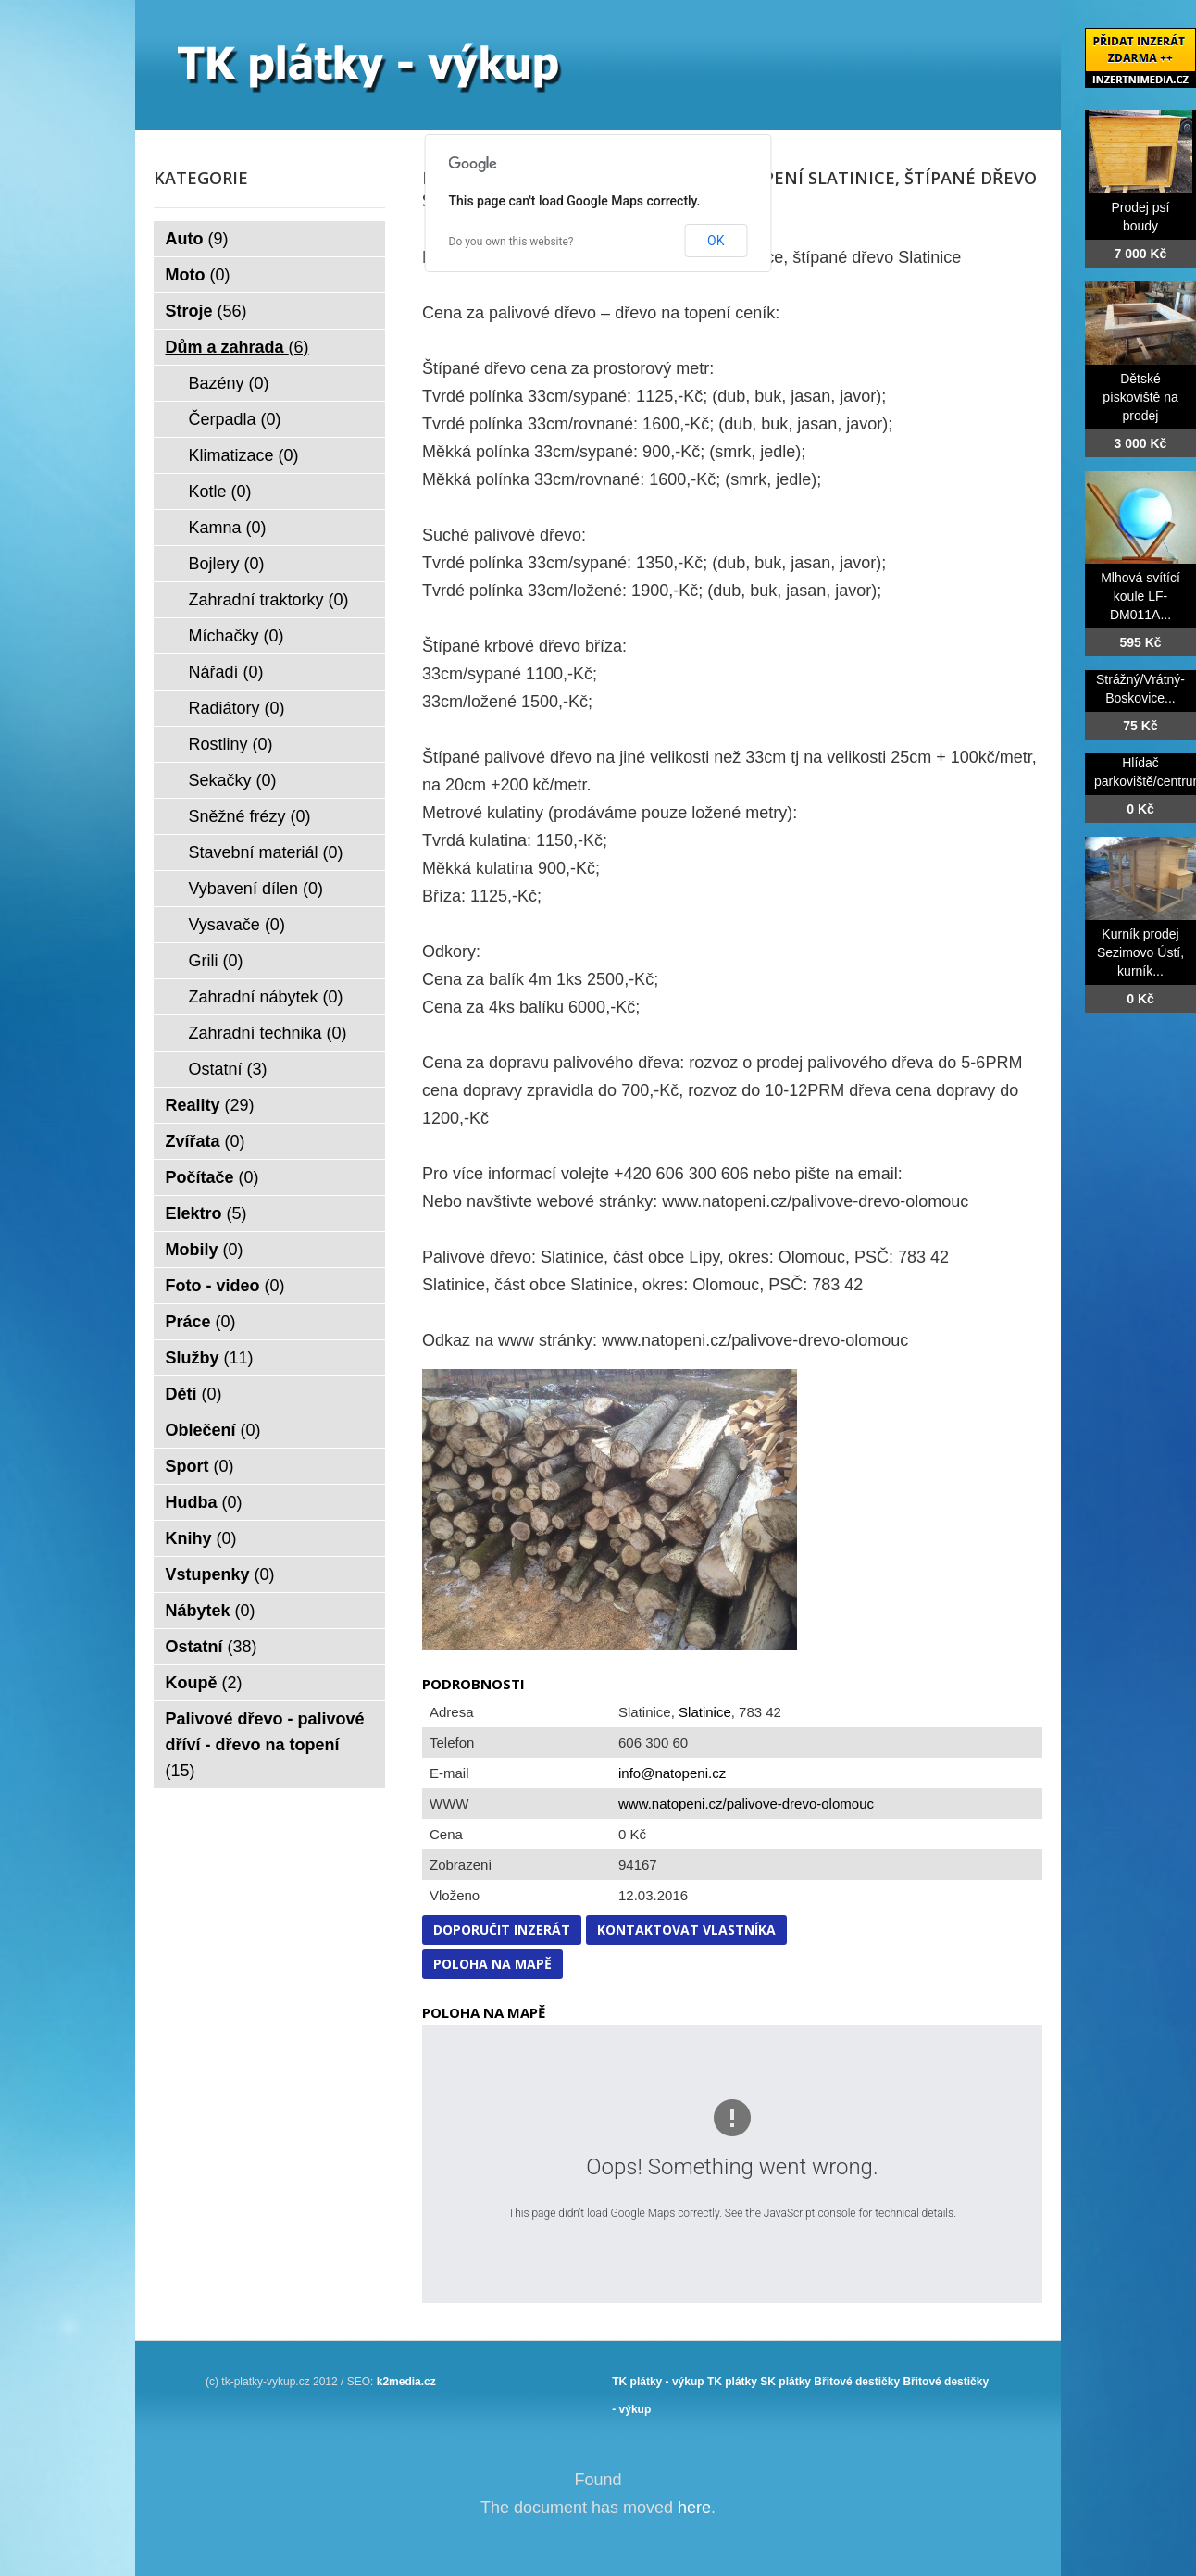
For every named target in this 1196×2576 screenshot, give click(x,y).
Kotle (220, 491)
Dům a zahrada (237, 347)
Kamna (228, 527)
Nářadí (226, 672)
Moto (198, 275)
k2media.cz (406, 2381)
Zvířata (205, 1141)
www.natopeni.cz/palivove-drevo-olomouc (746, 1803)
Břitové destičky (857, 2381)
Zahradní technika (268, 1033)
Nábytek (210, 1610)
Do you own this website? (511, 241)
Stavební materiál (266, 852)
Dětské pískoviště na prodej (1140, 397)
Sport (200, 1466)
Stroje (206, 311)
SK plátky (785, 2381)
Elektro (206, 1213)
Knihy (201, 1538)
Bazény (229, 383)
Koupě (204, 1683)
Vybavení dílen (256, 888)
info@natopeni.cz (672, 1773)
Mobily (204, 1249)
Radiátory (237, 708)
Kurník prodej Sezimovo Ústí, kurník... (1140, 952)
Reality (210, 1105)
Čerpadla (235, 419)
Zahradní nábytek (266, 997)
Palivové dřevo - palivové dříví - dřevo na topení (265, 1745)
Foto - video (225, 1285)
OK (715, 240)
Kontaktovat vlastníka (686, 1929)
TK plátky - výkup (658, 2381)
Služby (210, 1358)
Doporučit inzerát (501, 1929)
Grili (216, 961)
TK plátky (732, 2381)
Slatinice (705, 1712)
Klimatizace (244, 455)
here (694, 2507)
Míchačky (236, 636)
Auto (197, 239)
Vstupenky (220, 1574)
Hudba (204, 1502)
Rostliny (231, 744)
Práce (201, 1322)
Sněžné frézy (250, 816)
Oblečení (213, 1430)
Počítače (212, 1177)
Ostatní (228, 1069)
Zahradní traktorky (269, 600)
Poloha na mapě (492, 1963)
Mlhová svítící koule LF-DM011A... (1140, 596)
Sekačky (233, 780)
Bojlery (227, 563)
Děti (194, 1394)
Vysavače (237, 924)
